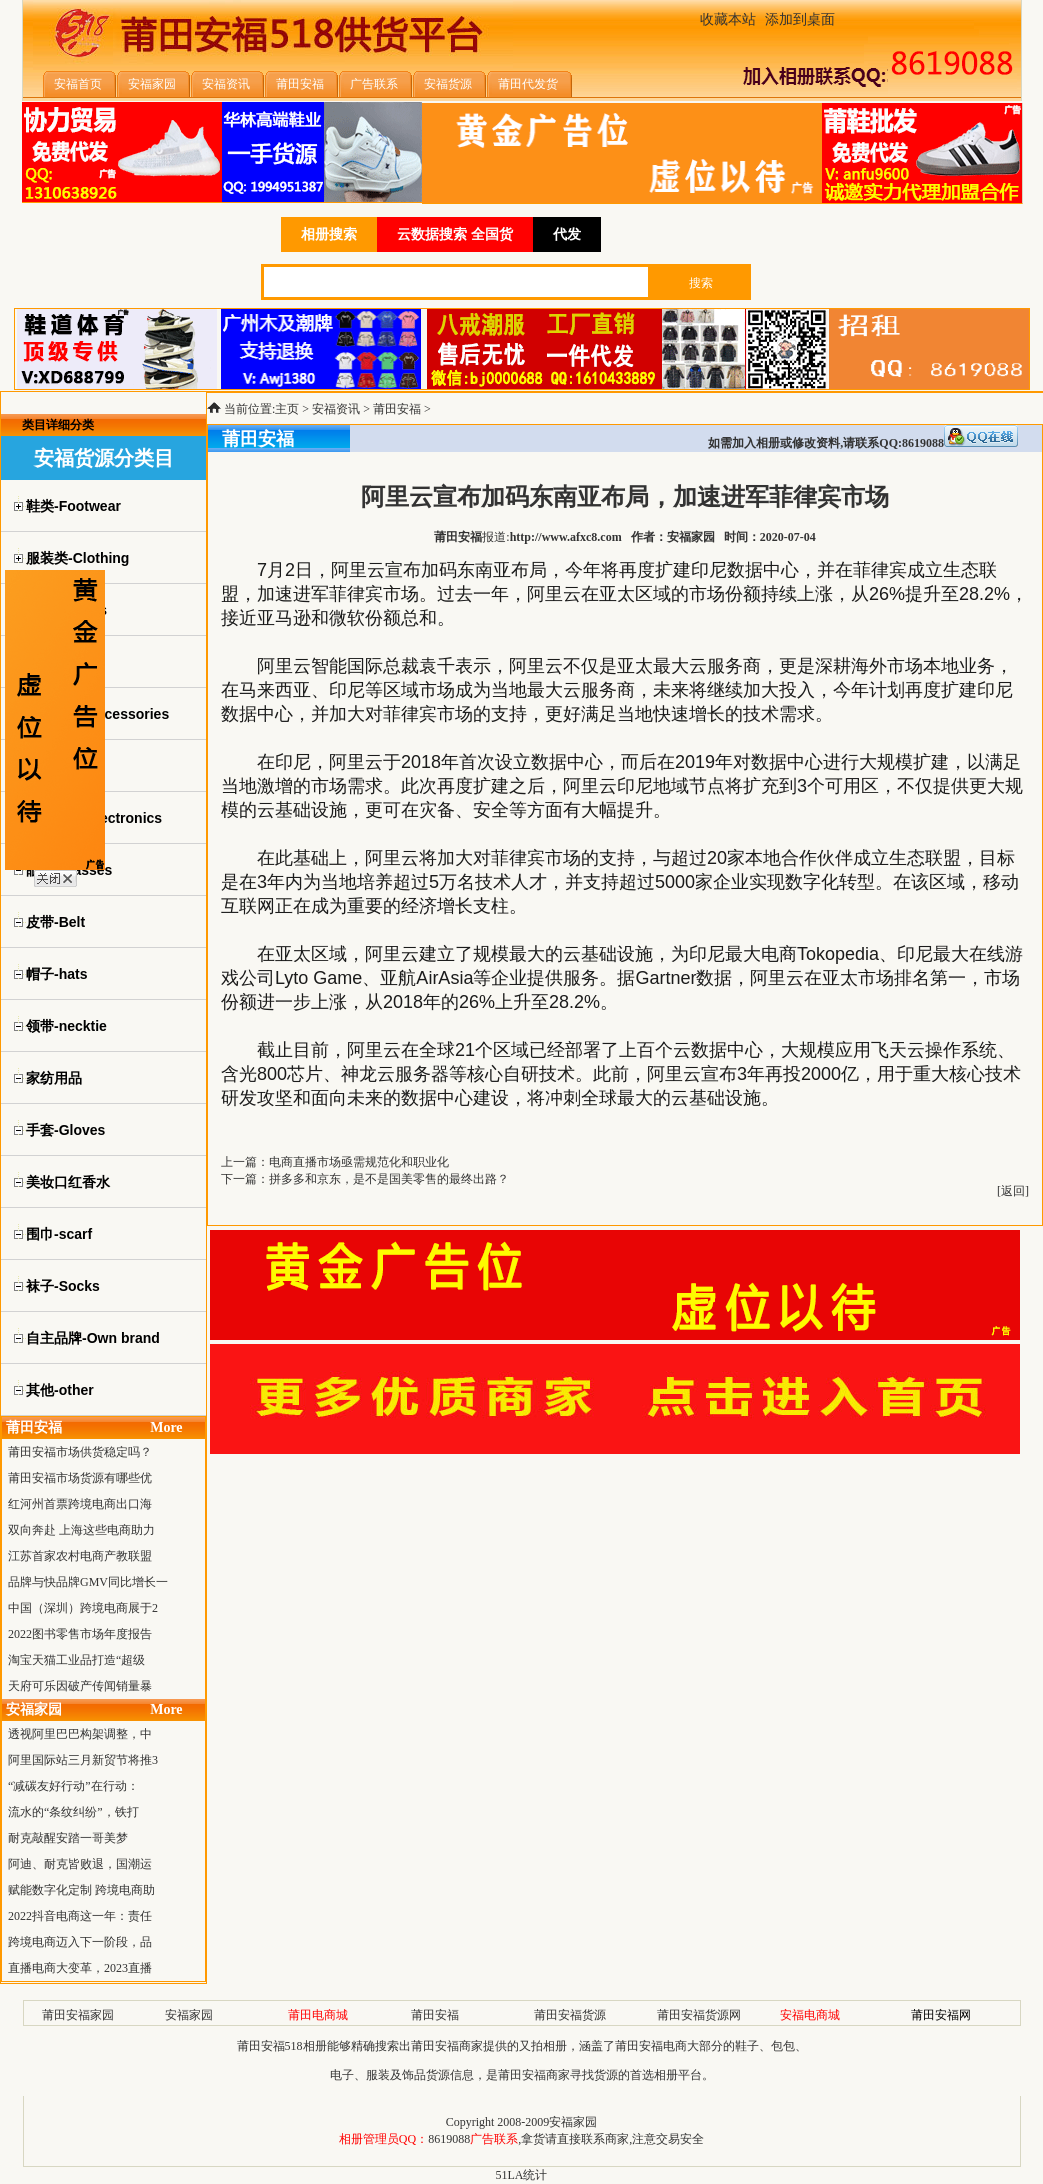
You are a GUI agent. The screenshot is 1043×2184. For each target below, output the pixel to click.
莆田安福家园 (78, 2015)
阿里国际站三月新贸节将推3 (83, 1760)
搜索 (701, 283)
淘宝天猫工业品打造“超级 (76, 1660)
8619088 (449, 2139)
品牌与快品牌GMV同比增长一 (88, 1582)
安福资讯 (336, 409)
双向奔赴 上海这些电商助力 (81, 1530)
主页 (287, 409)
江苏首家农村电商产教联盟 (80, 1556)
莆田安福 (397, 409)
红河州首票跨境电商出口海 (80, 1504)
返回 (1013, 1191)
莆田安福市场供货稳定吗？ (80, 1452)
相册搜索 (329, 234)
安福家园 (189, 2015)
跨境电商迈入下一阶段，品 (80, 1942)
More (166, 1427)
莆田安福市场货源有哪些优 (80, 1478)
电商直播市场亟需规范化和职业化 (359, 1162)
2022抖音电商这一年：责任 (80, 1916)
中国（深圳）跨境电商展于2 (83, 1608)
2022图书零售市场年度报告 (80, 1634)
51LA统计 (522, 2175)
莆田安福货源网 (699, 2015)
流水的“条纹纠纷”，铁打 (73, 1812)
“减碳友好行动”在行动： (73, 1786)
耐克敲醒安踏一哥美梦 (68, 1838)
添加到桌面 (800, 19)
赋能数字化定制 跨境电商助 (81, 1890)
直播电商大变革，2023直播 (80, 1968)
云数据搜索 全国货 (455, 234)
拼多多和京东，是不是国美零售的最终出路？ (389, 1179)
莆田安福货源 (570, 2015)
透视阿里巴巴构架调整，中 (80, 1734)
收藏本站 (728, 19)
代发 (567, 234)
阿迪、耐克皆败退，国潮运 (80, 1864)
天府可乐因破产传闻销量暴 (80, 1686)
